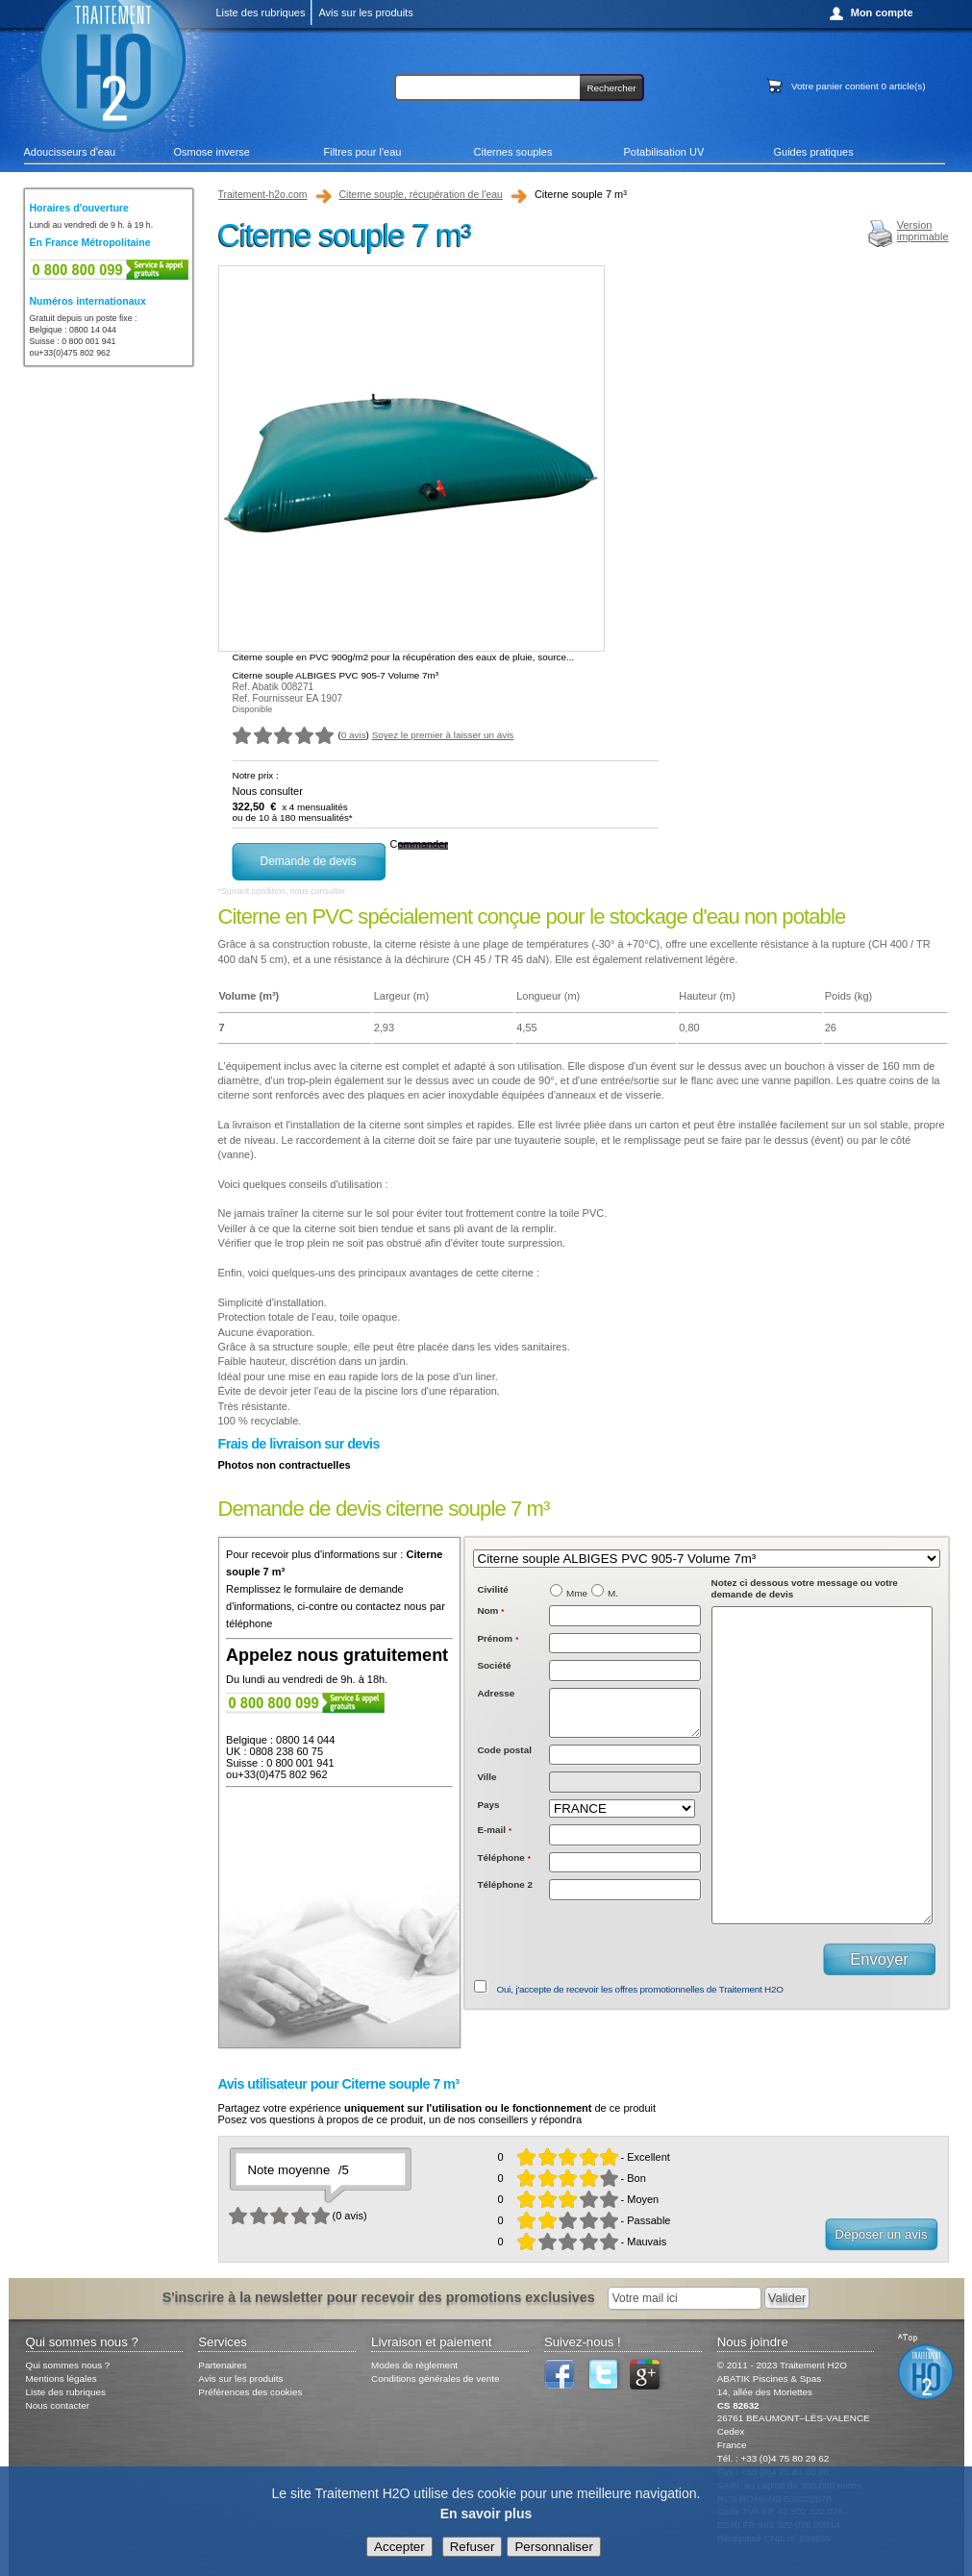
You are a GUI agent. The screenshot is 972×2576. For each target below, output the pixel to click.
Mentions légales (61, 2378)
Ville (486, 1785)
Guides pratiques (814, 152)
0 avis (353, 735)
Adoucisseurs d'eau (70, 152)
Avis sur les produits (365, 12)
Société (494, 1665)
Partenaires (222, 2365)
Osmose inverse (212, 152)
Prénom (497, 1638)
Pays (488, 1813)
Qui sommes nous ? (68, 2365)
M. (613, 1593)
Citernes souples (513, 152)
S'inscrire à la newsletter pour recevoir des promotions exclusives (378, 2297)
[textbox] (625, 1763)
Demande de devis (308, 861)
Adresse (495, 1693)
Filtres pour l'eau (363, 152)
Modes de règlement (414, 2365)
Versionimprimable (923, 230)
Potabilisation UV (664, 152)
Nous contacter (57, 2405)
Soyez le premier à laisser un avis (443, 735)
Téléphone (503, 1866)
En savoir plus (486, 2514)
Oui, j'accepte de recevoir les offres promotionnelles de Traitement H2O (640, 1989)
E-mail (494, 1838)
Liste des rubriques (261, 12)
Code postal (504, 1758)
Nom (490, 1610)
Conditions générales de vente (435, 2378)
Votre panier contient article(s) (858, 86)
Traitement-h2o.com (263, 194)
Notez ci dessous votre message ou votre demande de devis (804, 1588)
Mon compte (882, 12)
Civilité (492, 1589)
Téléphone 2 (505, 1893)
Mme (576, 1593)
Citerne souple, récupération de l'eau (421, 194)
